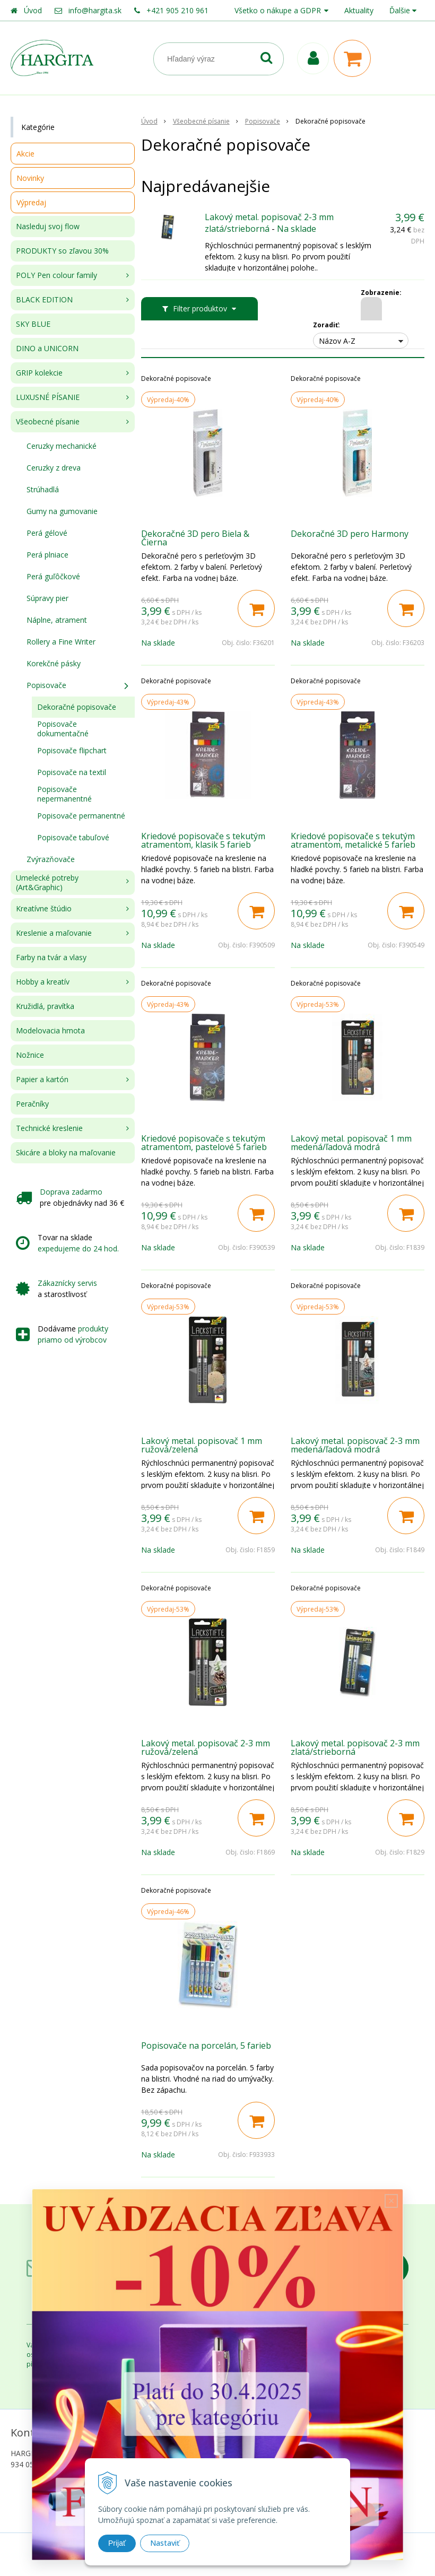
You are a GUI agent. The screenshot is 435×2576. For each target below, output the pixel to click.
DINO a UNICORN (47, 348)
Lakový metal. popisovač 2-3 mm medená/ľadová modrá (355, 1445)
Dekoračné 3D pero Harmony (349, 533)
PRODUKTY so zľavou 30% (62, 251)
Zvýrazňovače (51, 859)
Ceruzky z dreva (54, 468)
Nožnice (30, 1055)
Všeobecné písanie (48, 421)
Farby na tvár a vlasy (51, 957)
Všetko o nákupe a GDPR (277, 10)
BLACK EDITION (44, 299)
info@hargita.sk (94, 10)
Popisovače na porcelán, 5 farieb (206, 2045)
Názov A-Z (337, 341)
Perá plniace (47, 555)
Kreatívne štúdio (44, 908)
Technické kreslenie (49, 1128)
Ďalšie (402, 10)
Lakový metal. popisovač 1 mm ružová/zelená (201, 1445)
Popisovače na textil (71, 772)
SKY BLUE (33, 324)
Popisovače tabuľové (73, 837)
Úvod (33, 10)
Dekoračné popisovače (76, 707)
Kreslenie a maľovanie (54, 933)
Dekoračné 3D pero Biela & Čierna (195, 538)
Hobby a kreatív (42, 982)
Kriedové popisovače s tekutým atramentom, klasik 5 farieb (203, 840)
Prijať (117, 2543)
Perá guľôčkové (53, 576)
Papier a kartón (42, 1079)
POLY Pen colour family (56, 275)
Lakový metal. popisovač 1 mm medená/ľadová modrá (351, 1143)
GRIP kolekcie (39, 373)
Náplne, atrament (57, 620)
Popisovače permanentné (81, 816)
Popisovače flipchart (72, 750)
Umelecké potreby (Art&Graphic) (47, 882)
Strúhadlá (43, 489)
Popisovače (46, 685)
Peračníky (32, 1104)
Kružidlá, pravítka (45, 1006)
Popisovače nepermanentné (64, 794)
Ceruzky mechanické (62, 446)
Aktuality (358, 10)
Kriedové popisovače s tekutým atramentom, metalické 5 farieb (353, 840)
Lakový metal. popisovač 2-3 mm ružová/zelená (205, 1747)
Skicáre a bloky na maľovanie (66, 1152)
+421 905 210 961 (177, 10)
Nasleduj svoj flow (48, 226)
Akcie (25, 154)
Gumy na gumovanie (62, 511)
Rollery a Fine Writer (61, 642)
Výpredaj (31, 202)
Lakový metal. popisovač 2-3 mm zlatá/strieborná (269, 222)
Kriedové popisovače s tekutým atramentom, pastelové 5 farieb (204, 1143)
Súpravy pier (47, 598)
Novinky (30, 178)
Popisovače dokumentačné (63, 728)
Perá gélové (47, 533)
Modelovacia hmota (50, 1030)
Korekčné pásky (54, 663)
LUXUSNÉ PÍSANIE (48, 397)
